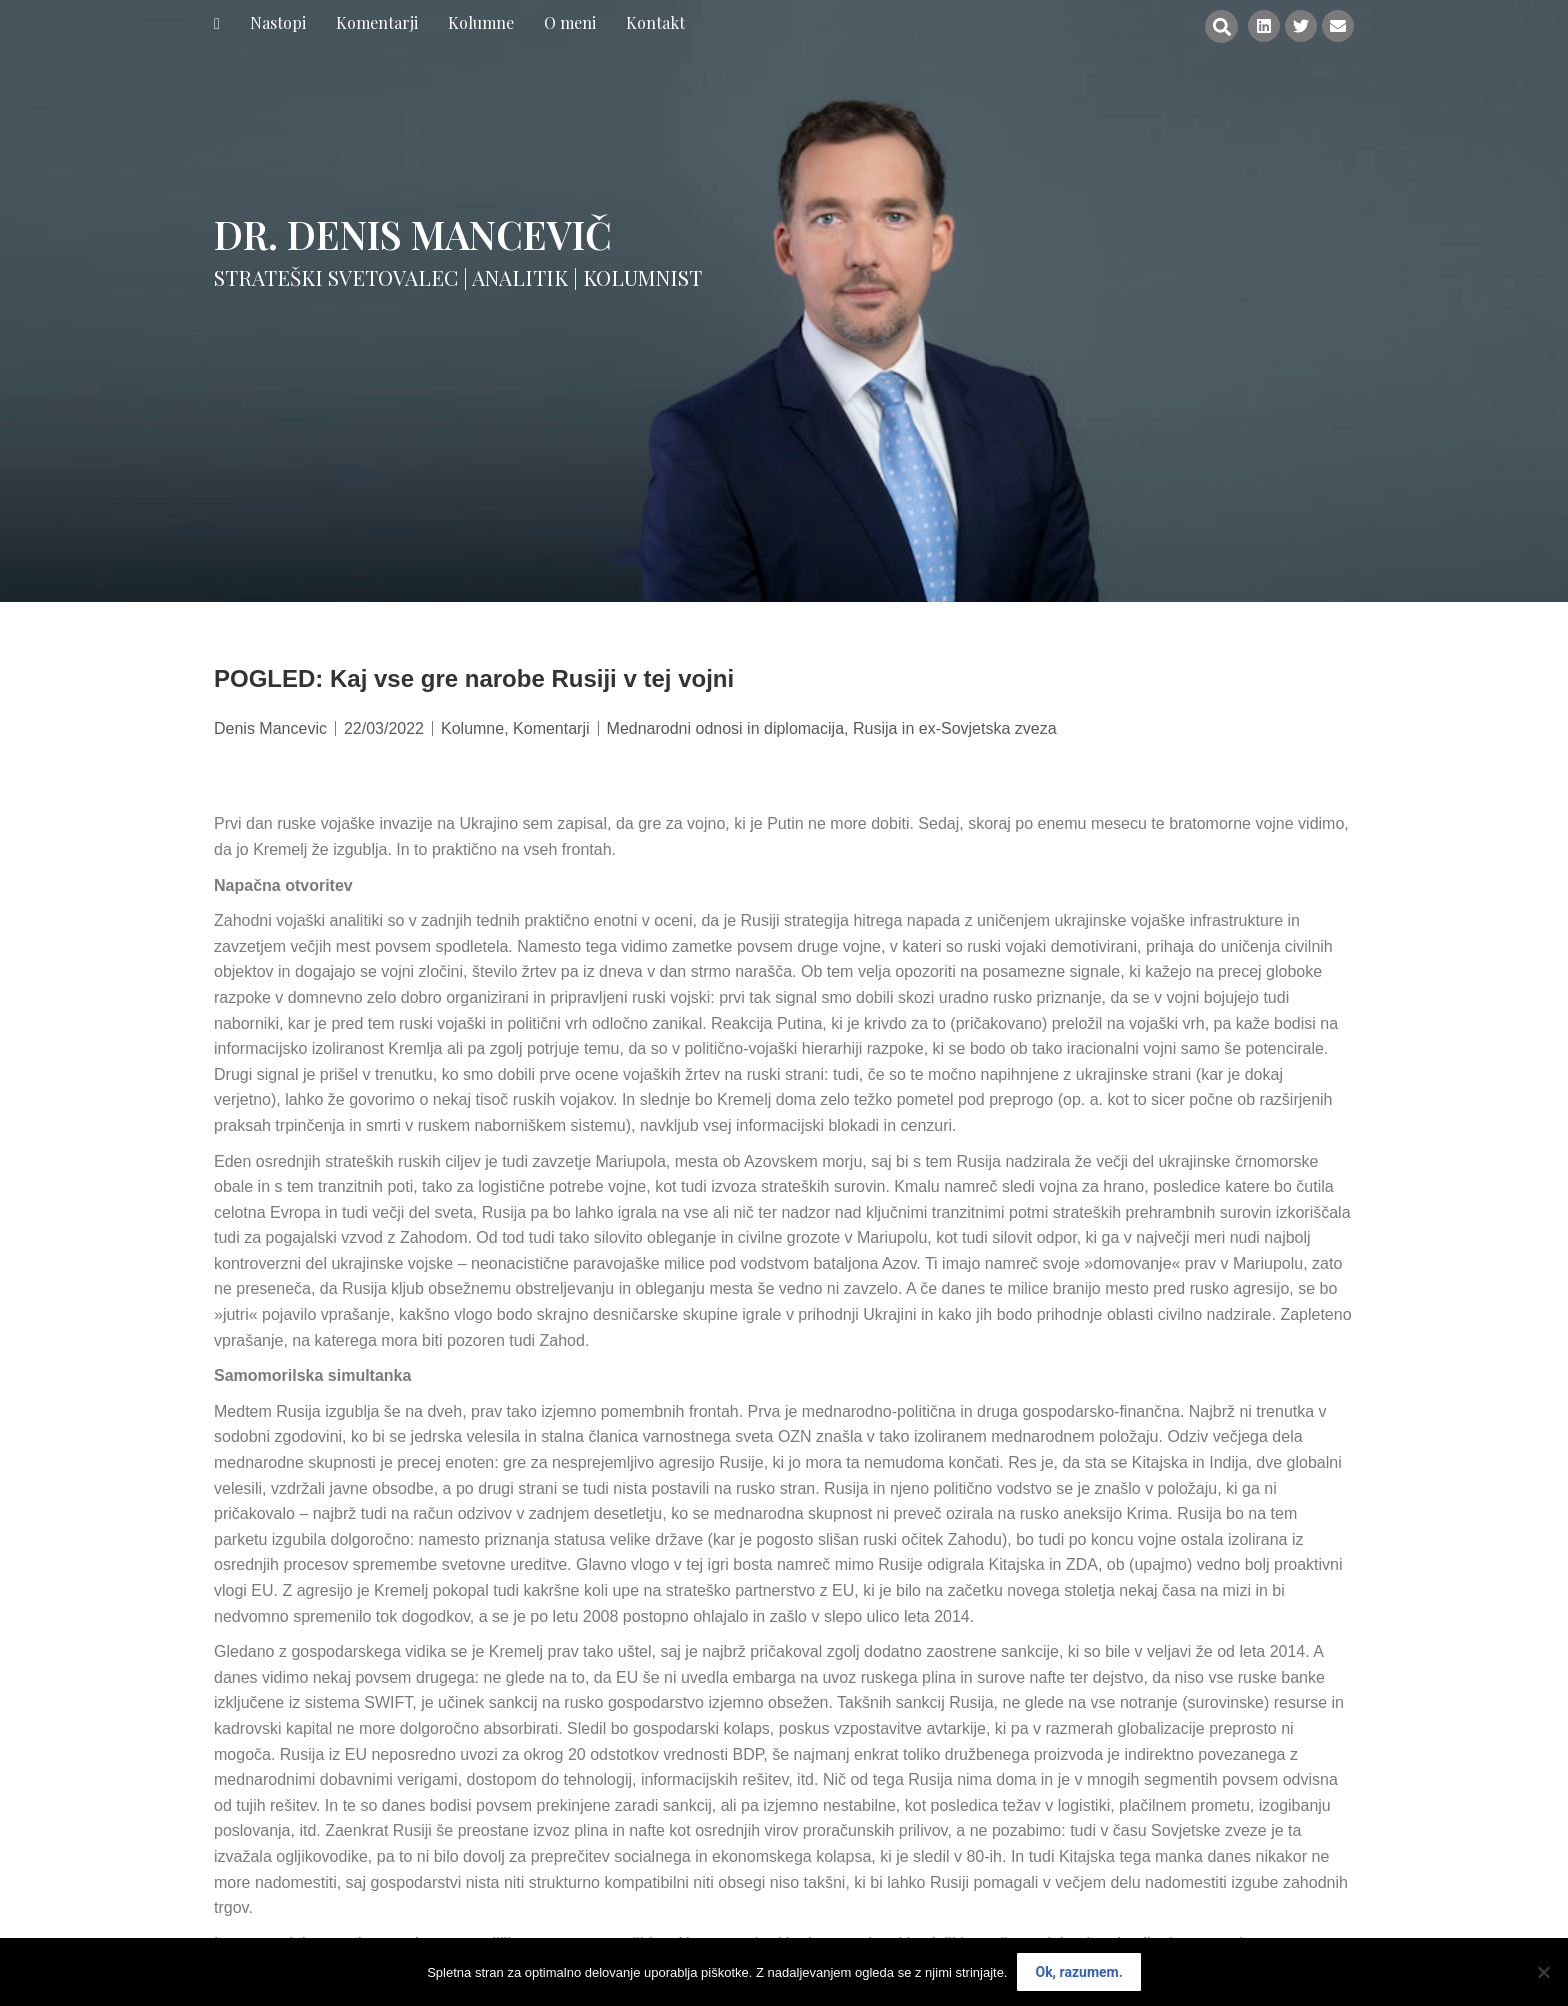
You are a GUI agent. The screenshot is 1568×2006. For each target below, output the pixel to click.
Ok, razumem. (1078, 1972)
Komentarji (551, 728)
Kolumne (472, 728)
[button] (1221, 26)
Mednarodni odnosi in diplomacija (725, 728)
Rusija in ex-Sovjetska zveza (955, 728)
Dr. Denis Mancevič (413, 234)
